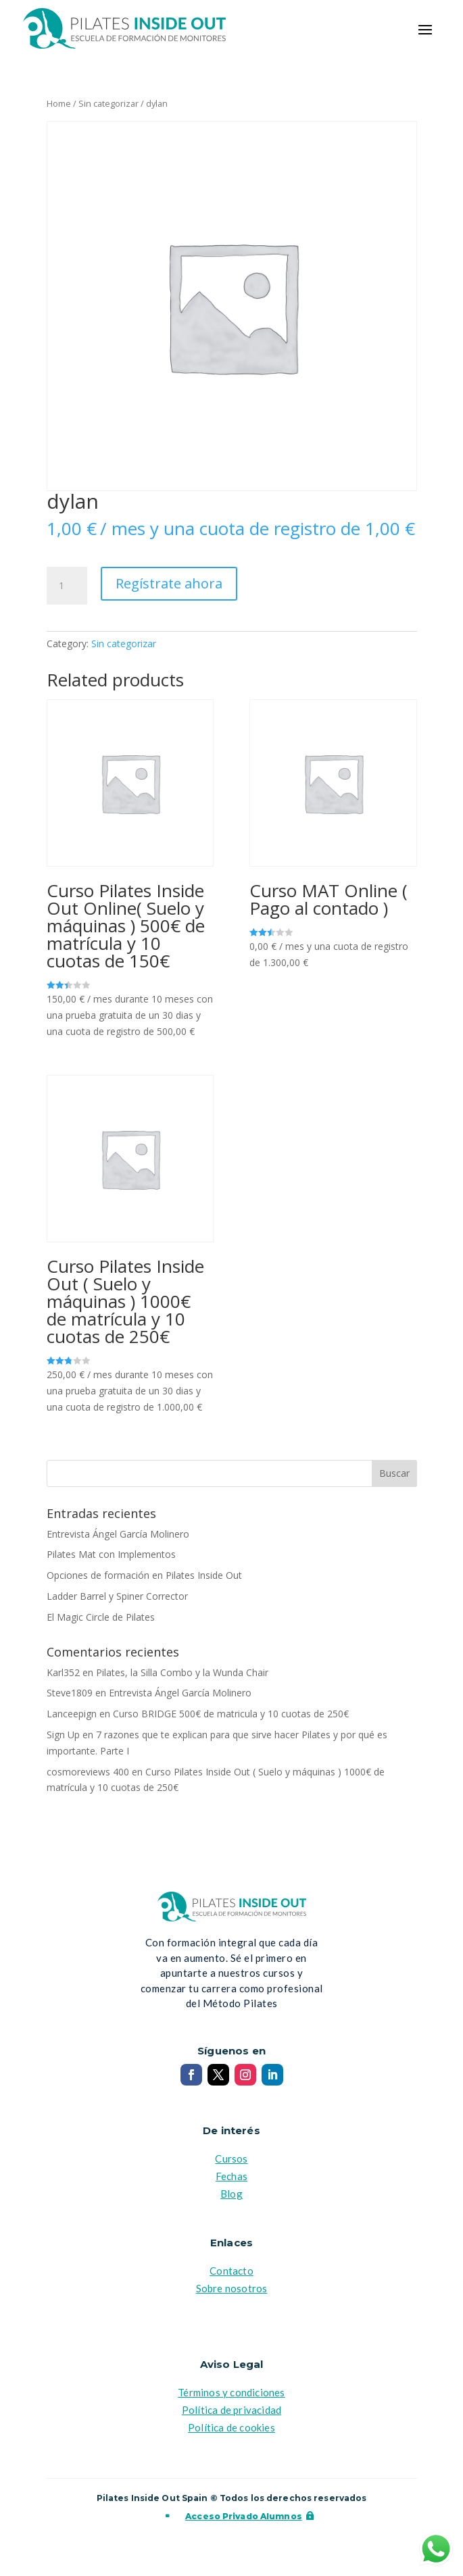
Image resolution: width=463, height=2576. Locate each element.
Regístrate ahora (169, 583)
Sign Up (63, 1734)
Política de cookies (231, 2427)
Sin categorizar (108, 103)
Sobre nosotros (232, 2288)
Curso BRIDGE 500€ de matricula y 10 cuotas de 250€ (231, 1713)
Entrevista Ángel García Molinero (118, 1533)
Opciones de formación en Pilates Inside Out (144, 1575)
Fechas (231, 2176)
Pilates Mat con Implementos (111, 1554)
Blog (231, 2194)
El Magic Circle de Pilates (101, 1617)
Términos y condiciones (231, 2392)
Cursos (231, 2158)
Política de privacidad (231, 2410)
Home (59, 103)
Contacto (231, 2271)
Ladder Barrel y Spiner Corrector (117, 1596)
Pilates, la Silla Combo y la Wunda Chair (182, 1672)
